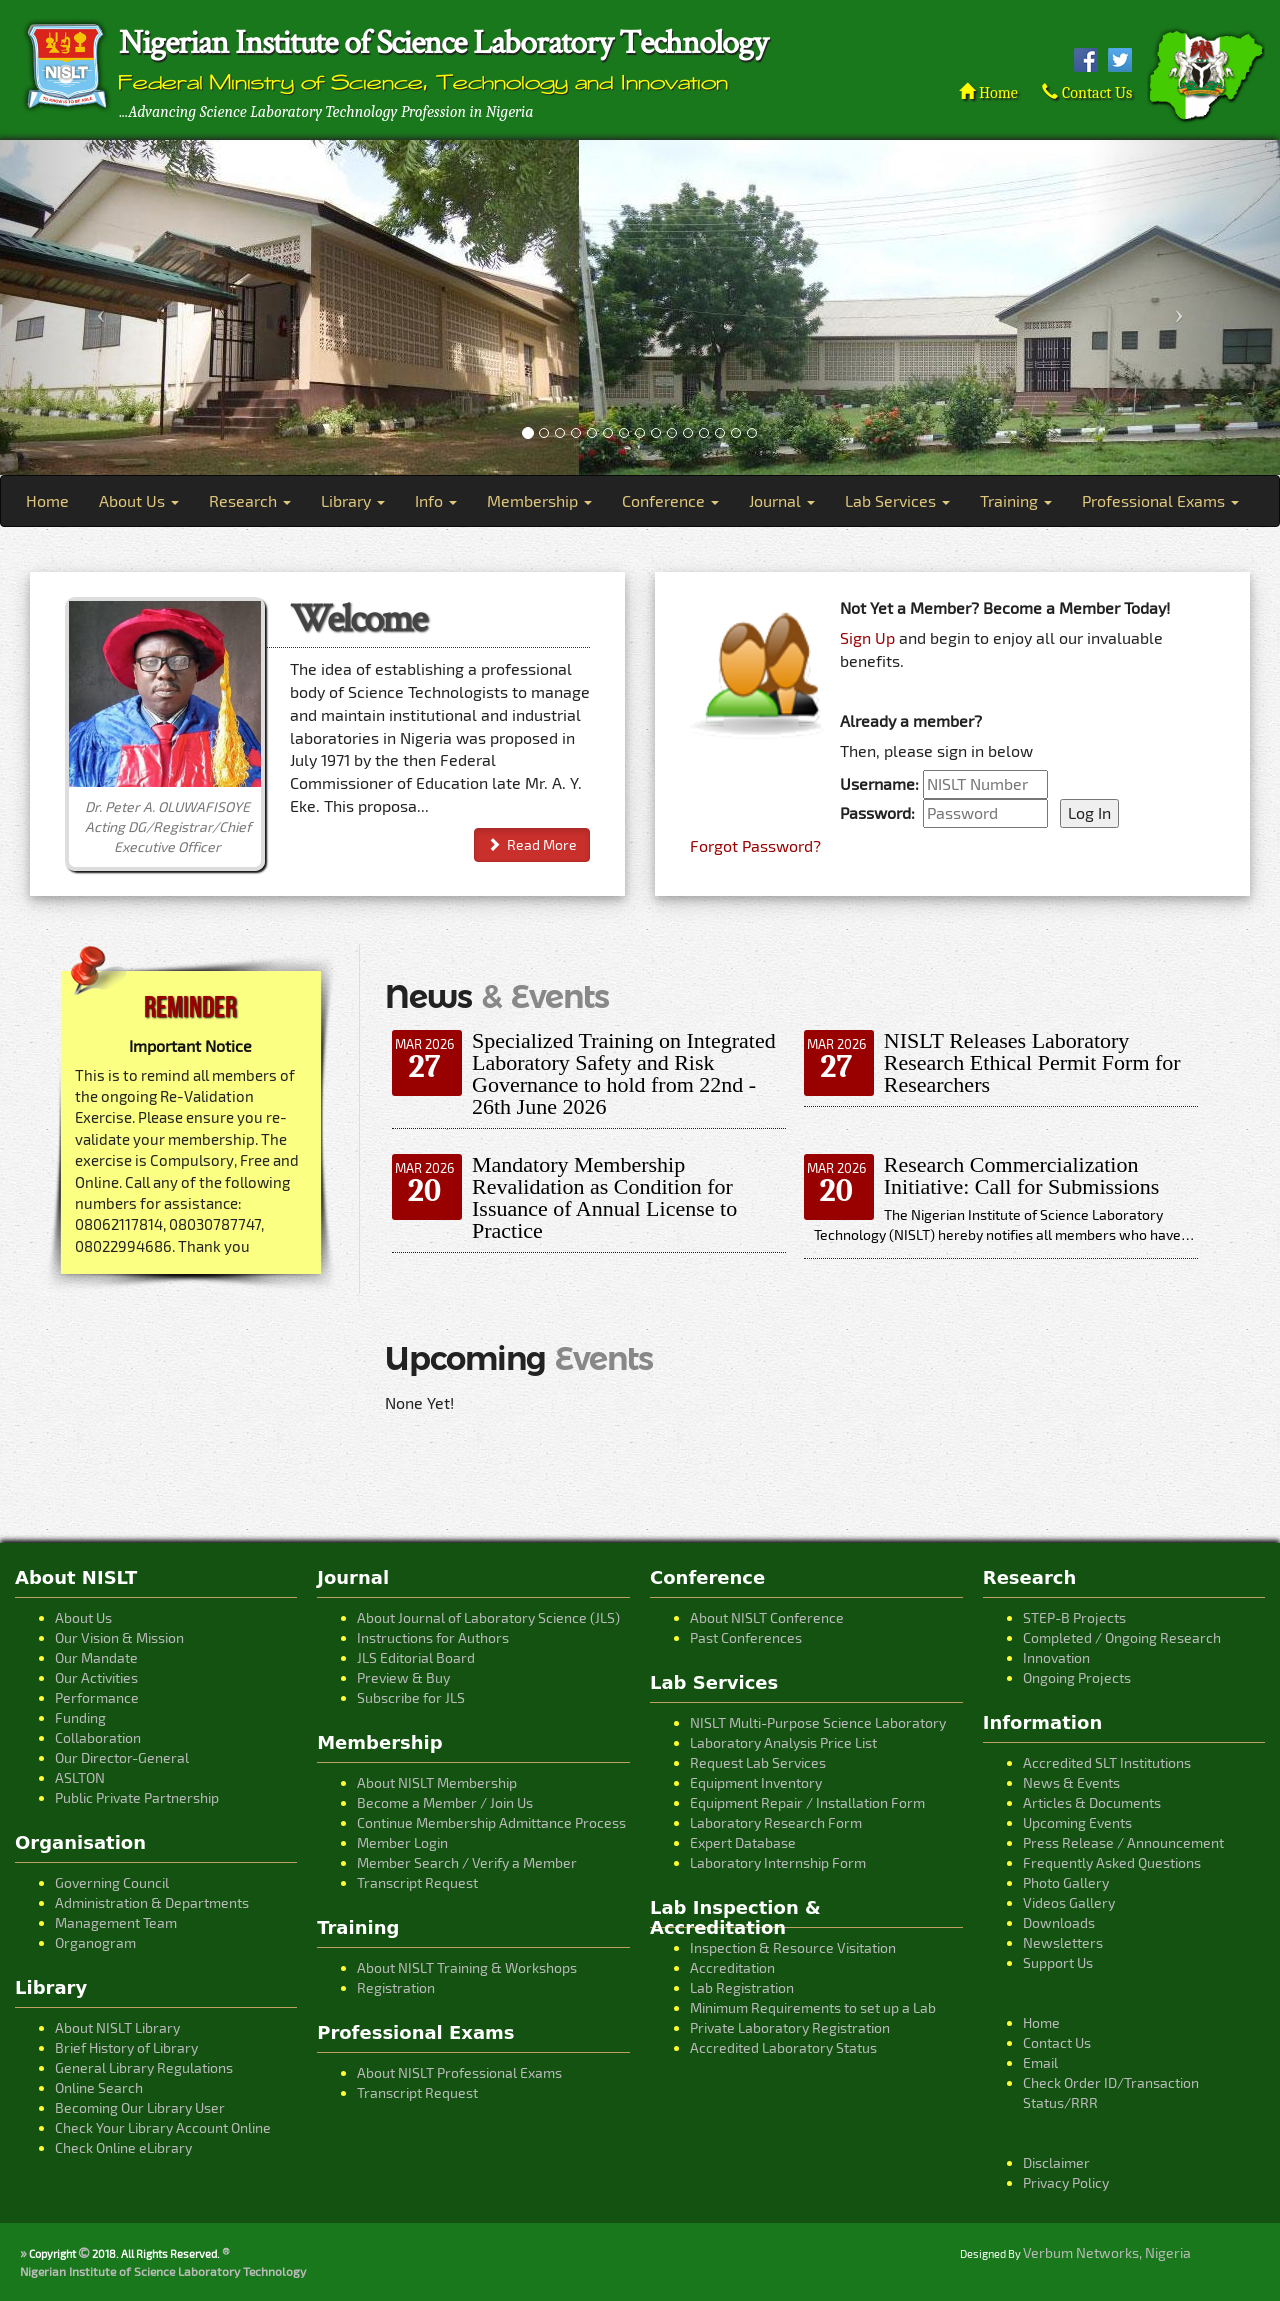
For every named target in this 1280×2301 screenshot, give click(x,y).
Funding (80, 1717)
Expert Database (743, 1842)
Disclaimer (1056, 2162)
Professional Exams (1160, 500)
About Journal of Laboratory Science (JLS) (488, 1617)
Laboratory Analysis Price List (783, 1742)
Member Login (402, 1842)
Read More (532, 844)
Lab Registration (742, 1987)
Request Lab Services (758, 1762)
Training (1016, 500)
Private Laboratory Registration (790, 2027)
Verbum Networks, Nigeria (1107, 2252)
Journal (782, 500)
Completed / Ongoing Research (1122, 1637)
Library (353, 500)
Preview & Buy (403, 1677)
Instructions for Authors (433, 1637)
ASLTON (80, 1777)
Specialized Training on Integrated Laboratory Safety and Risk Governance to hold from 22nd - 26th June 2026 (624, 1073)
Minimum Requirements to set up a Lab (813, 2007)
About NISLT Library (117, 2027)
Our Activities (96, 1677)
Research (250, 500)
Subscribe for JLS (411, 1697)
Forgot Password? (755, 845)
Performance (97, 1697)
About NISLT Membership (437, 1782)
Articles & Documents (1092, 1802)
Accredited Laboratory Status (783, 2047)
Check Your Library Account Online (163, 2127)
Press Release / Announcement (1123, 1842)
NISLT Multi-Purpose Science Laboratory (818, 1722)
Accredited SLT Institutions (1107, 1762)
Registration (396, 1987)
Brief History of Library (126, 2047)
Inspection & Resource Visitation (793, 1947)
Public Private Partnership (137, 1797)
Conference (670, 500)
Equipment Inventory (756, 1782)
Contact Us (1087, 93)
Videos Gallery (1069, 1902)
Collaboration (98, 1737)
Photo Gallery (1066, 1882)
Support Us (1058, 1962)
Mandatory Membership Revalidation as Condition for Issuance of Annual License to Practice (604, 1197)
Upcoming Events (1077, 1822)
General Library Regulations (144, 2067)
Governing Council (112, 1882)
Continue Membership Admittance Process (491, 1822)
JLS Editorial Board (416, 1657)
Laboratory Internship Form (778, 1862)
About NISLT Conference (767, 1617)
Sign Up (867, 637)
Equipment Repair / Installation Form (807, 1802)
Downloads (1059, 1922)
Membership (539, 500)
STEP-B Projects (1074, 1617)
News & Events (1071, 1782)
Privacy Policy (1066, 2182)
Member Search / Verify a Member (467, 1862)
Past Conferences (746, 1637)
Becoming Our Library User (140, 2107)
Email (1040, 2062)
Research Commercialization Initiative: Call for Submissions (1022, 1175)
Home (988, 93)
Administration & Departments (152, 1902)
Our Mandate (96, 1657)
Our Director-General (122, 1757)
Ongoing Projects (1077, 1677)
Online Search (99, 2087)
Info (436, 500)
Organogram (95, 1942)
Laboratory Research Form (776, 1822)
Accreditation (732, 1967)
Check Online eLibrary (123, 2147)
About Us (139, 500)
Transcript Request (417, 1882)
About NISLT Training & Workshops (467, 1967)
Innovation (1056, 1657)
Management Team (116, 1922)
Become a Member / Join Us (445, 1802)
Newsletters (1063, 1942)
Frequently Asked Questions (1112, 1862)
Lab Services (897, 500)
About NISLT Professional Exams (459, 2072)
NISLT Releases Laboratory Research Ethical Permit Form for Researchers (1032, 1062)
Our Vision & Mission (119, 1637)
